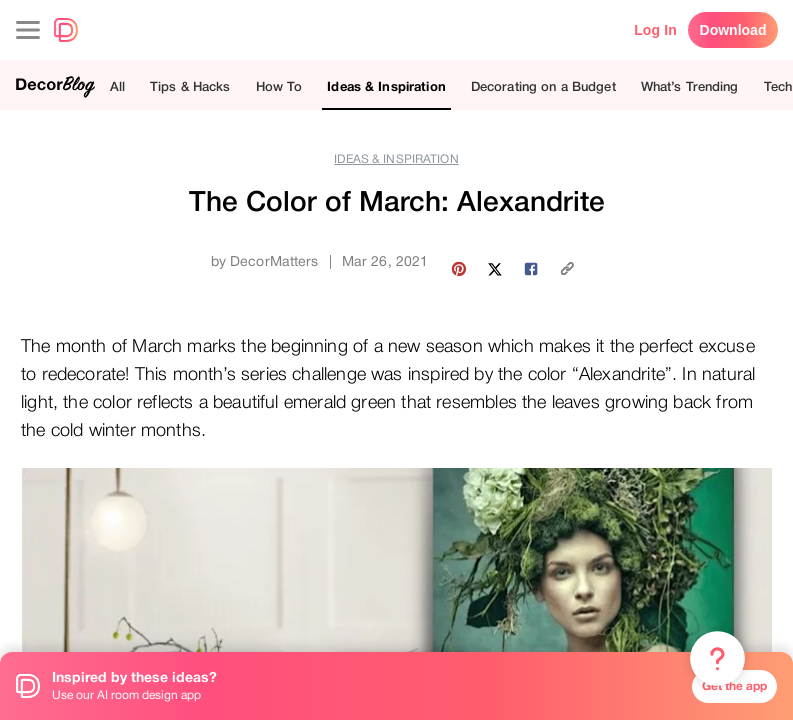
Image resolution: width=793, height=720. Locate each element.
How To (279, 86)
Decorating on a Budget (543, 86)
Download (733, 30)
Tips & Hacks (190, 86)
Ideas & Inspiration (386, 86)
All (117, 86)
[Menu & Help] (717, 659)
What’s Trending (690, 86)
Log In (655, 30)
